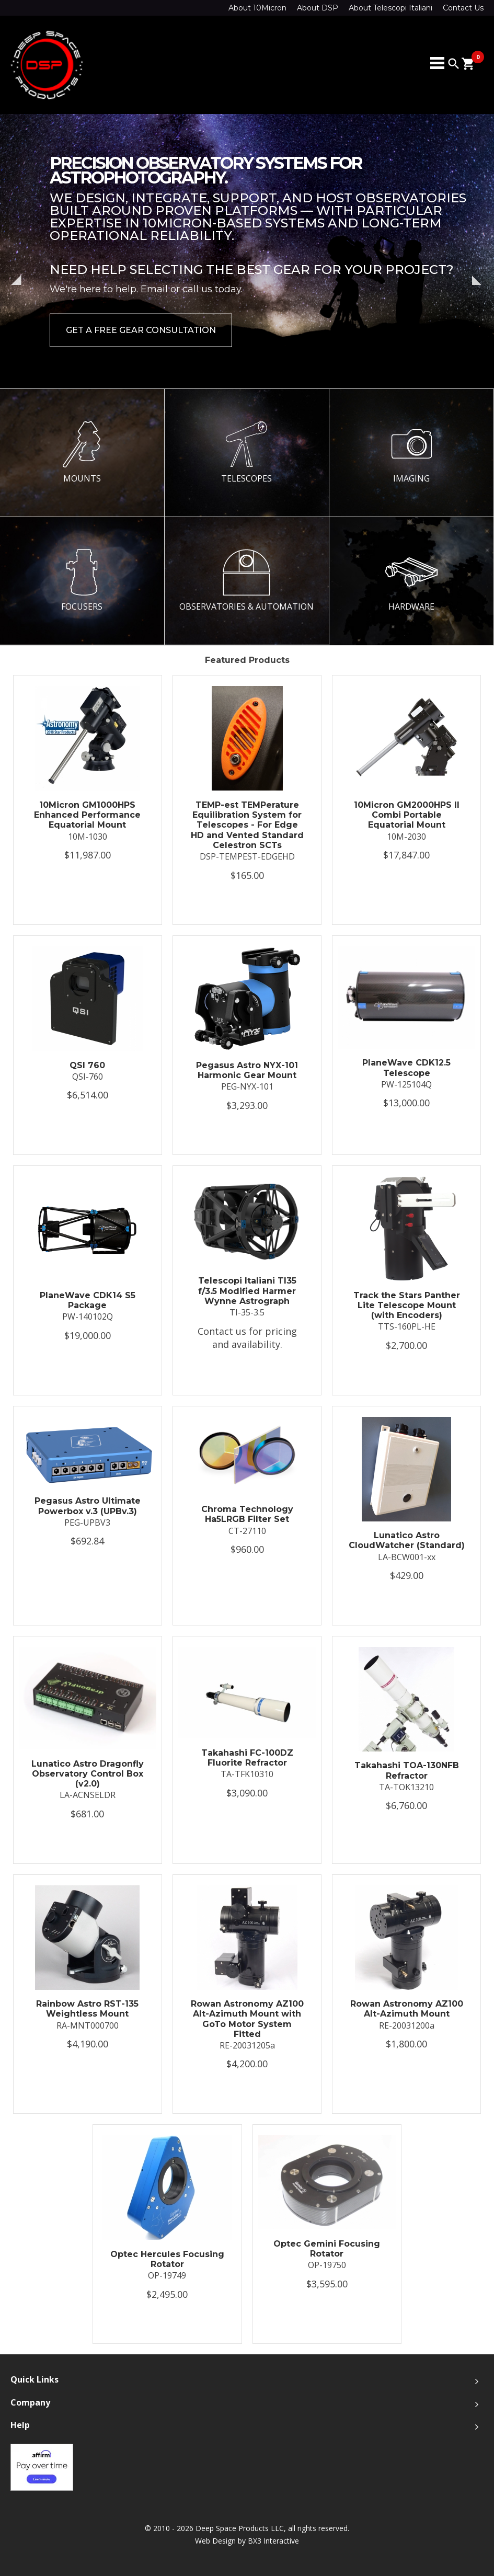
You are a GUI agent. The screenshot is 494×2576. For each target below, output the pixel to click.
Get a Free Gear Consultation (141, 330)
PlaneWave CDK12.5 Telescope (406, 1068)
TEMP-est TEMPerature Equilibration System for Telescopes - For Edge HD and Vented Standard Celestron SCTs (247, 825)
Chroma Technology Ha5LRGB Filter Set (247, 1514)
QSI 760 (87, 1065)
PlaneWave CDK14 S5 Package (87, 1300)
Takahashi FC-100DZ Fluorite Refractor (247, 1758)
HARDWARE (411, 580)
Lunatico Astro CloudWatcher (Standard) (407, 1540)
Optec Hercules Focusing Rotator (167, 2259)
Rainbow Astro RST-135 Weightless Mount (87, 2009)
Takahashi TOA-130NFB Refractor (406, 1770)
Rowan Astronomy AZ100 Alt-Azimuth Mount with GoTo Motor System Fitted (247, 2019)
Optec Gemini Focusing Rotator (326, 2249)
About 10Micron (257, 8)
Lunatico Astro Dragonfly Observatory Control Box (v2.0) (87, 1774)
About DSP (317, 8)
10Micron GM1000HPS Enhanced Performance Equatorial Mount (87, 815)
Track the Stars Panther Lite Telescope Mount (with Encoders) (406, 1305)
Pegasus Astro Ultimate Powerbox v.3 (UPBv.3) (88, 1506)
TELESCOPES (246, 452)
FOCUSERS (82, 580)
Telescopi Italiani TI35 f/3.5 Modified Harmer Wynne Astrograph (247, 1291)
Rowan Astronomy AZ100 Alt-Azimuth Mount (406, 2009)
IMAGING (411, 452)
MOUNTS (82, 452)
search (453, 63)
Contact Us (463, 8)
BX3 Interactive (273, 2541)
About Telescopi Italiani (390, 8)
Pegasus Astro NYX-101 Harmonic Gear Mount (247, 1070)
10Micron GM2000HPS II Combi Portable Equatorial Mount (406, 815)
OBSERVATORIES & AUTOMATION (246, 580)
